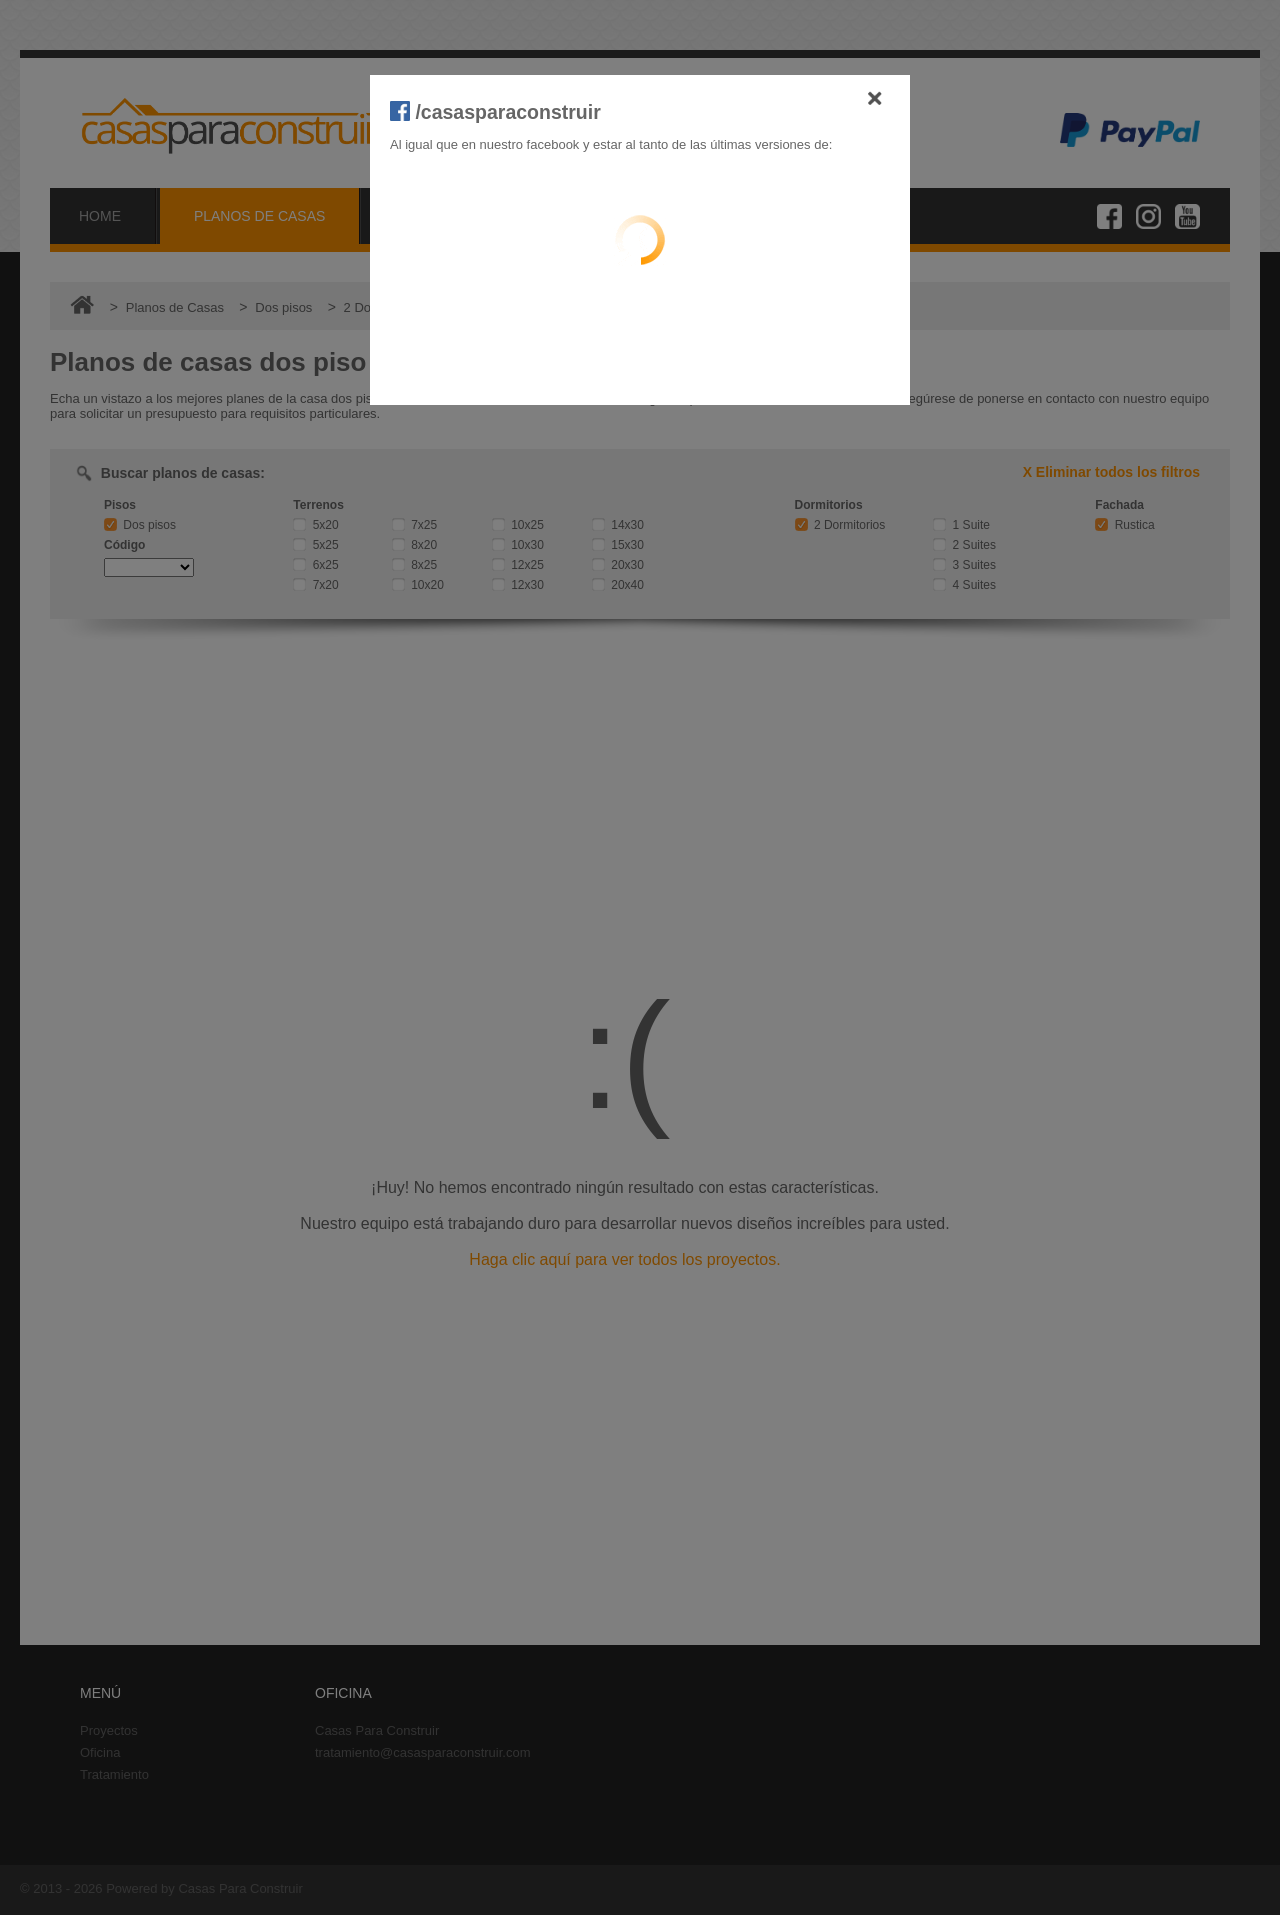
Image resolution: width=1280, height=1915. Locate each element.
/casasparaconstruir (495, 112)
